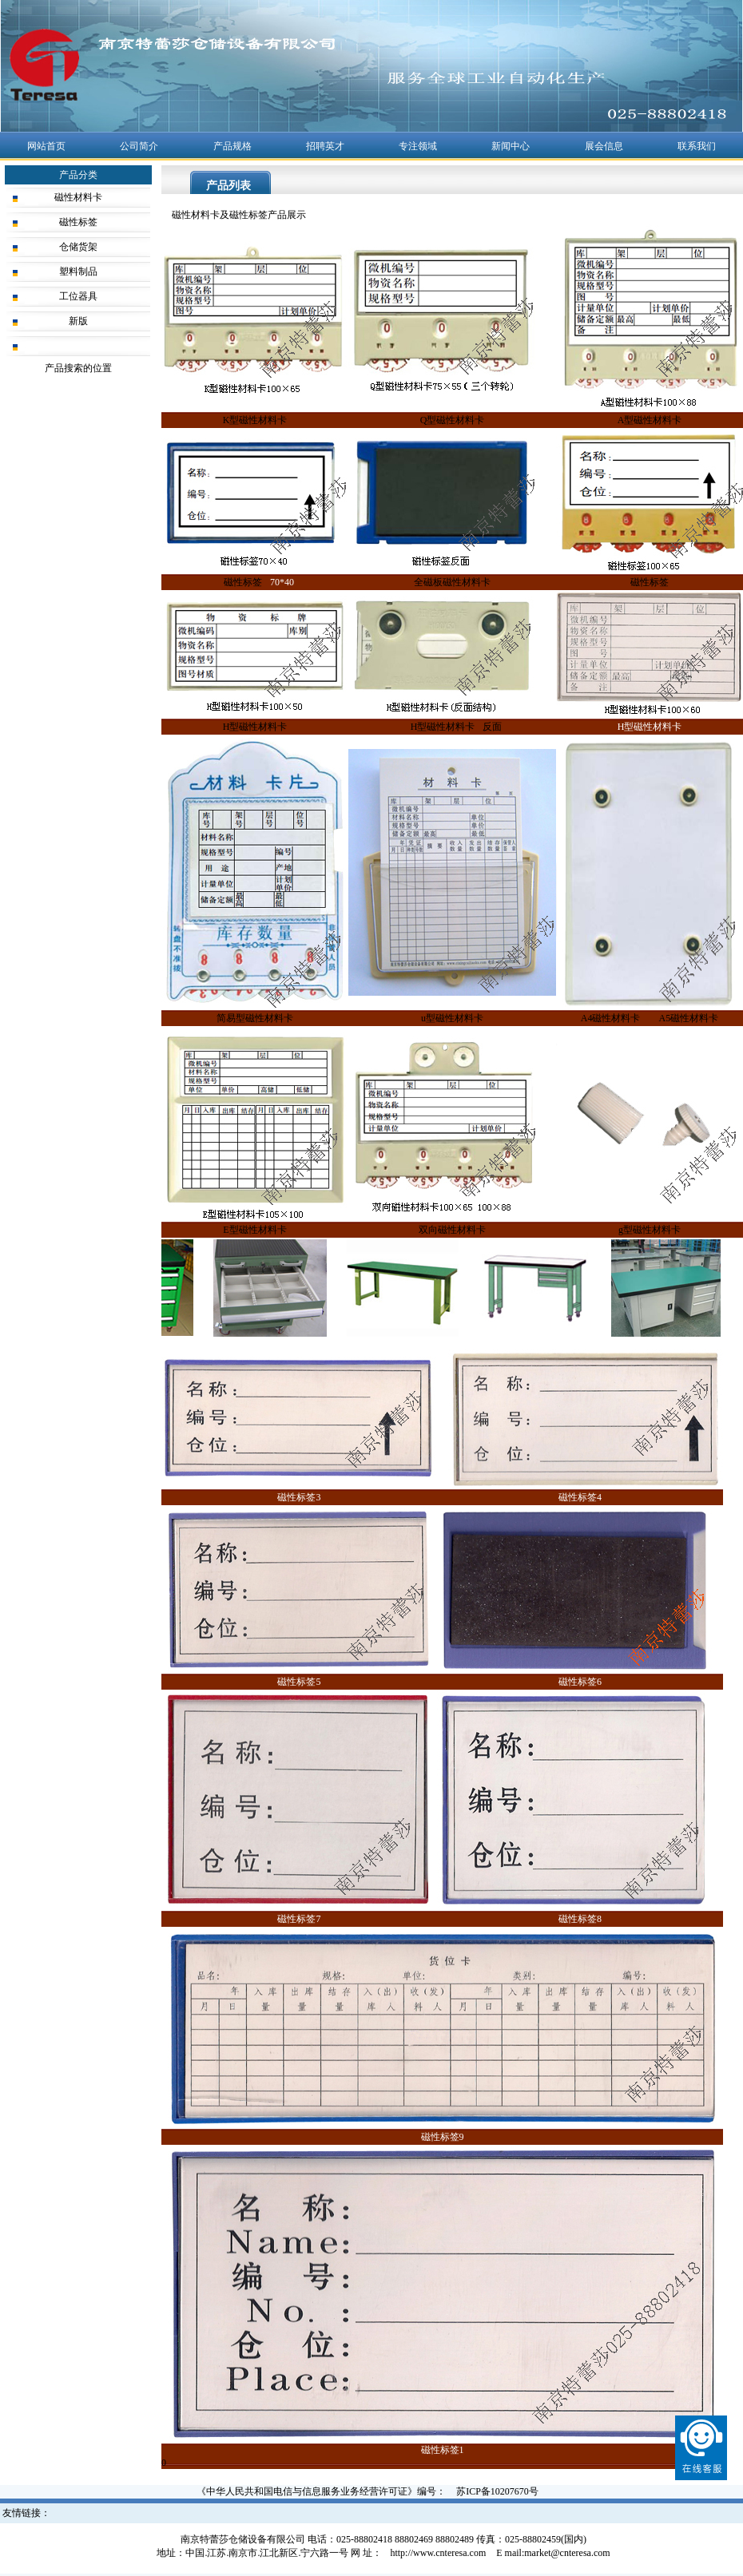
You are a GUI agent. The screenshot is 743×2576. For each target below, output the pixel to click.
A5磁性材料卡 (689, 1018)
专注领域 (418, 146)
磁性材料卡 (78, 197)
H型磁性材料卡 (255, 726)
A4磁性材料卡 (611, 1018)
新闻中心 (510, 146)
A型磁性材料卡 (650, 420)
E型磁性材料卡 (254, 1229)
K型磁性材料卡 (255, 420)
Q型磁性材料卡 (452, 420)
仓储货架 (78, 246)
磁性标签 (78, 222)
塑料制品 (78, 271)
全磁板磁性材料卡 (452, 582)
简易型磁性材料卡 (255, 1018)
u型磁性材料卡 (452, 1018)
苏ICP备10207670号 (497, 2491)
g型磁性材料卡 (649, 1229)
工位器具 (78, 296)
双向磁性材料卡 (452, 1229)
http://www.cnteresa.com (438, 2552)
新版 (78, 321)
